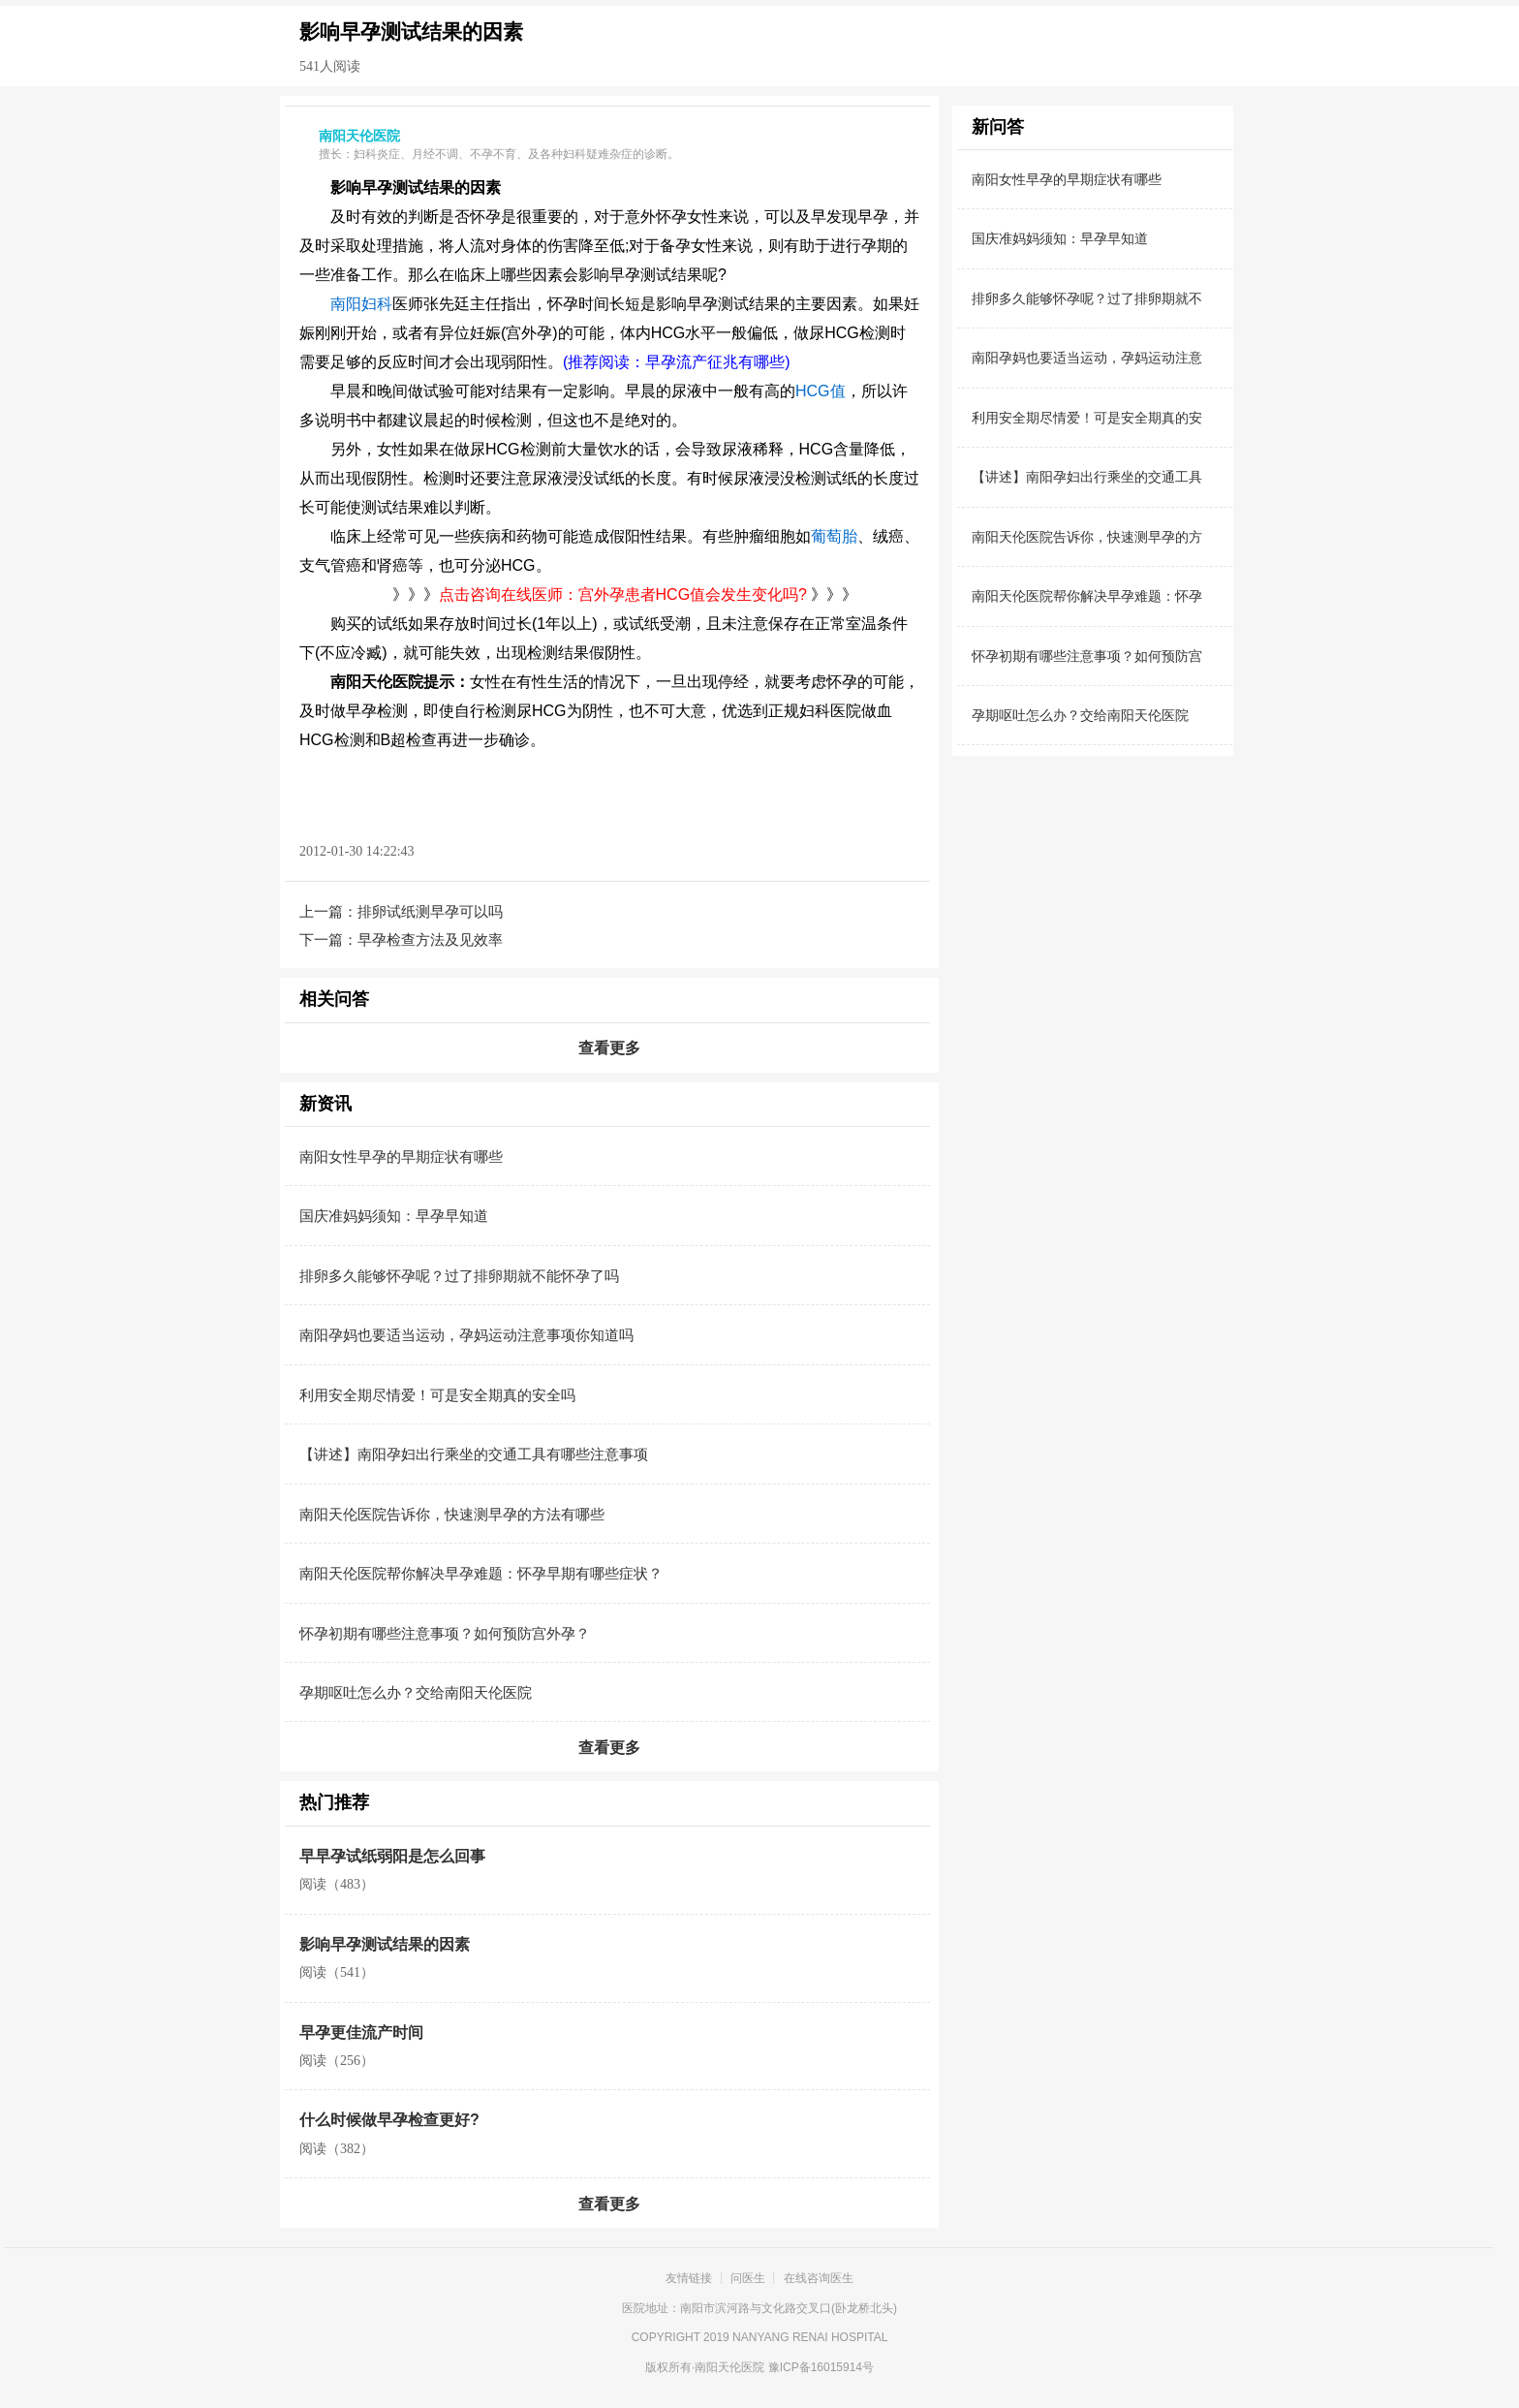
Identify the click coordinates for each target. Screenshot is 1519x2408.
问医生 (747, 2278)
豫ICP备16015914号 (821, 2367)
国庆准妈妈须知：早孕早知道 (393, 1215)
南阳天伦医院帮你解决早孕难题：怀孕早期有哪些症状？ (481, 1573)
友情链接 (689, 2278)
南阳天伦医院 (729, 2367)
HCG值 (820, 391)
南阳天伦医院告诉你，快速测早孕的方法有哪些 (451, 1514)
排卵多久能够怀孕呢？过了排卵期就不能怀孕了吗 (459, 1275)
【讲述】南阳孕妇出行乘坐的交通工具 (1087, 477)
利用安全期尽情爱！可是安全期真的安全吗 (437, 1395)
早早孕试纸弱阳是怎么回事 (392, 1856)
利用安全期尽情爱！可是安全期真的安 (1087, 417)
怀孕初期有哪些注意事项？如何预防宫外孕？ (444, 1633)
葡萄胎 (834, 536)
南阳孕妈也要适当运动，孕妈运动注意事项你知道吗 (466, 1335)
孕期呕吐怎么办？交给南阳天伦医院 (415, 1692)
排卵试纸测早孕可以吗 (430, 911)
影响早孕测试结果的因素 (384, 1944)
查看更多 (609, 1048)
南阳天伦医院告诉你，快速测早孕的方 (1087, 537)
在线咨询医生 (818, 2278)
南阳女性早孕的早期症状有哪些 (401, 1156)
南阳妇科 (361, 304)
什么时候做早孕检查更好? (389, 2119)
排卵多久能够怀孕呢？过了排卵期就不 (1087, 298)
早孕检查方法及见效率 (430, 939)
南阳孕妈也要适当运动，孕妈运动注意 (1087, 357)
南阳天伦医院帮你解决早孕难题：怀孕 (1087, 596)
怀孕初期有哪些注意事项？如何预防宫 (1087, 656)
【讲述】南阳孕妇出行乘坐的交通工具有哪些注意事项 (473, 1454)
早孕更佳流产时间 (361, 2032)
